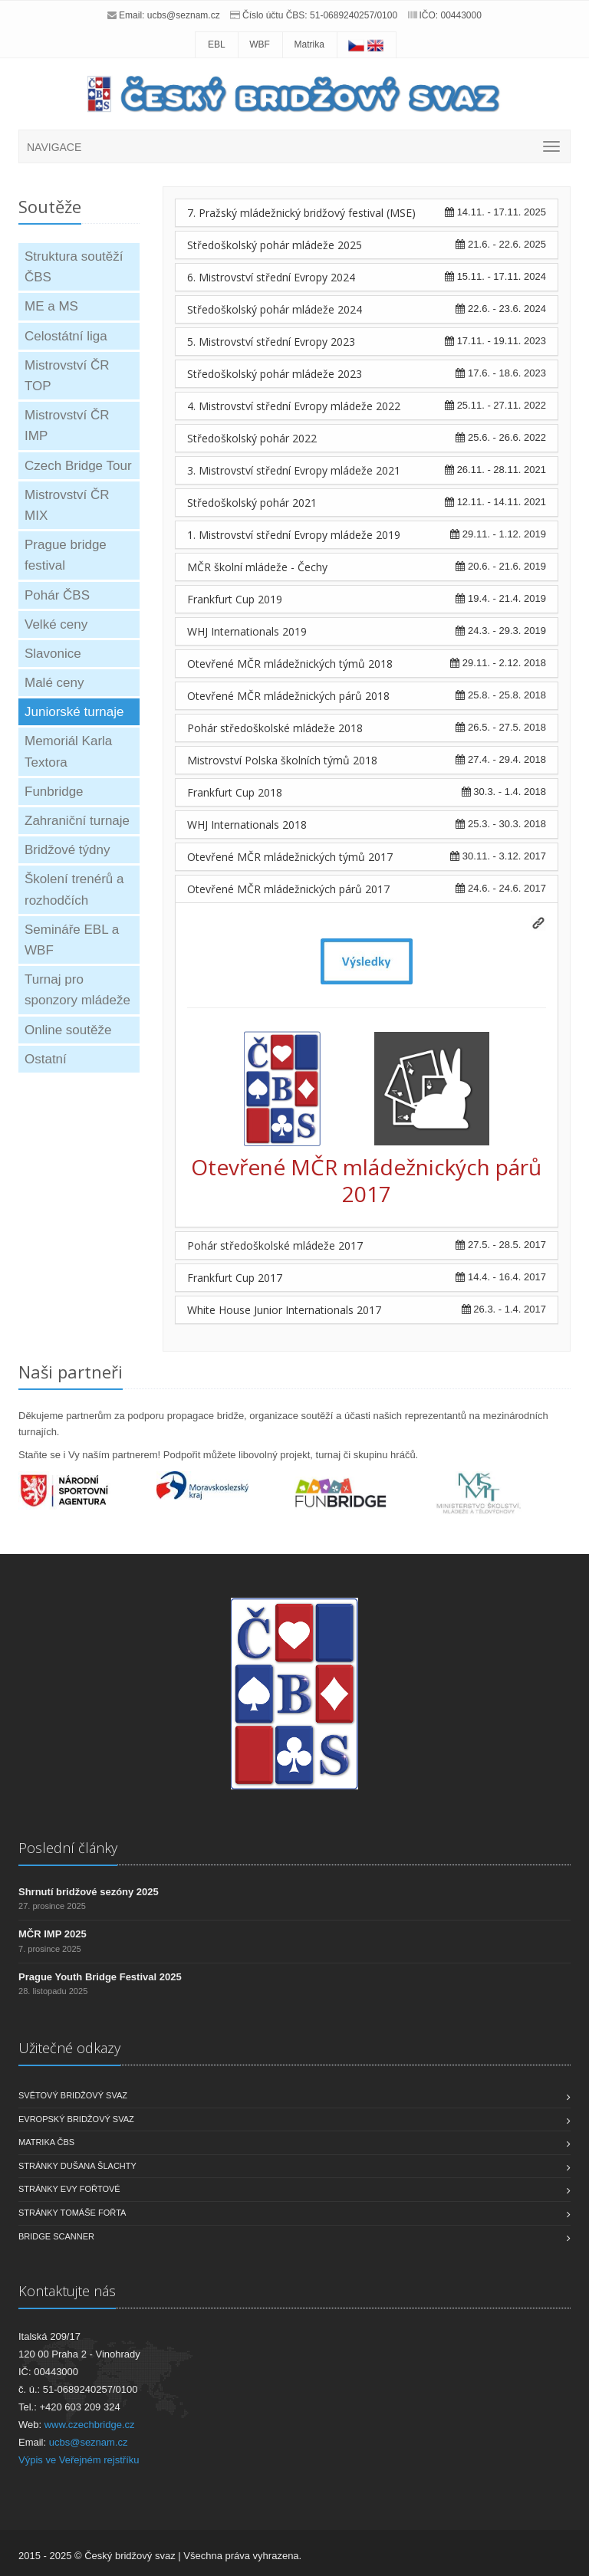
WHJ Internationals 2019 (247, 631)
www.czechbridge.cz (89, 2424)
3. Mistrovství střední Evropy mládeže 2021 (293, 470)
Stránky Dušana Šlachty (77, 2165)
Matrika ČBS (46, 2142)
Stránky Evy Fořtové (69, 2188)
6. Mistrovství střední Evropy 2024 (271, 277)
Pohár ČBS (57, 595)
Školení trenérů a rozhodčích (74, 889)
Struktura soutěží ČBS (74, 266)
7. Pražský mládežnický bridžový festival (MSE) (301, 212)
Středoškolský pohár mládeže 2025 (274, 245)
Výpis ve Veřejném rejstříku (79, 2460)
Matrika (309, 44)
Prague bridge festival (66, 555)
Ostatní (46, 1059)
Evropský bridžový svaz (76, 2119)
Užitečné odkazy (69, 2048)
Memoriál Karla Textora (68, 751)
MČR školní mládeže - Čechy (257, 567)
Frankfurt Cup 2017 (234, 1277)
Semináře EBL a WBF (72, 940)
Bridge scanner (56, 2236)
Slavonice (53, 653)
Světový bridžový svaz (72, 2095)
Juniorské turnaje (74, 712)
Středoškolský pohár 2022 (252, 438)
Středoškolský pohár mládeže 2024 (274, 309)
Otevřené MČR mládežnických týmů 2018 (290, 663)
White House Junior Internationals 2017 (284, 1310)
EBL (216, 44)
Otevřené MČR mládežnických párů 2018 (288, 695)
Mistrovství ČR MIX (67, 505)
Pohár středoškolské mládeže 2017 (275, 1245)
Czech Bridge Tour (78, 465)
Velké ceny (56, 624)
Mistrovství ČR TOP (67, 375)
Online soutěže (68, 1030)
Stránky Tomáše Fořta (72, 2212)
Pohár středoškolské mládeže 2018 (275, 728)
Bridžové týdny (67, 850)
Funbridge (54, 791)
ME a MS (51, 306)
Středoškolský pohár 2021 (252, 502)
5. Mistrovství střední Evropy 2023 (271, 341)
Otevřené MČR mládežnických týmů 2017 (290, 856)
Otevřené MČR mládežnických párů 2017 (288, 889)
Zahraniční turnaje (77, 820)
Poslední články (67, 1847)
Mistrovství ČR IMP (67, 425)
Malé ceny (54, 682)
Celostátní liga (66, 336)
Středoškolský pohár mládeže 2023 (274, 373)
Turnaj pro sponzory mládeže (77, 989)
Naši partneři (70, 1371)
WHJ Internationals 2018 (247, 824)
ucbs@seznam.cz (183, 15)
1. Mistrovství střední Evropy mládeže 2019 (293, 534)
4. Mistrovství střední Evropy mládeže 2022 (293, 406)
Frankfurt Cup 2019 (234, 599)
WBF (259, 44)
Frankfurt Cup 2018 (234, 792)
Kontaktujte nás (67, 2291)
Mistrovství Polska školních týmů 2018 (282, 760)
